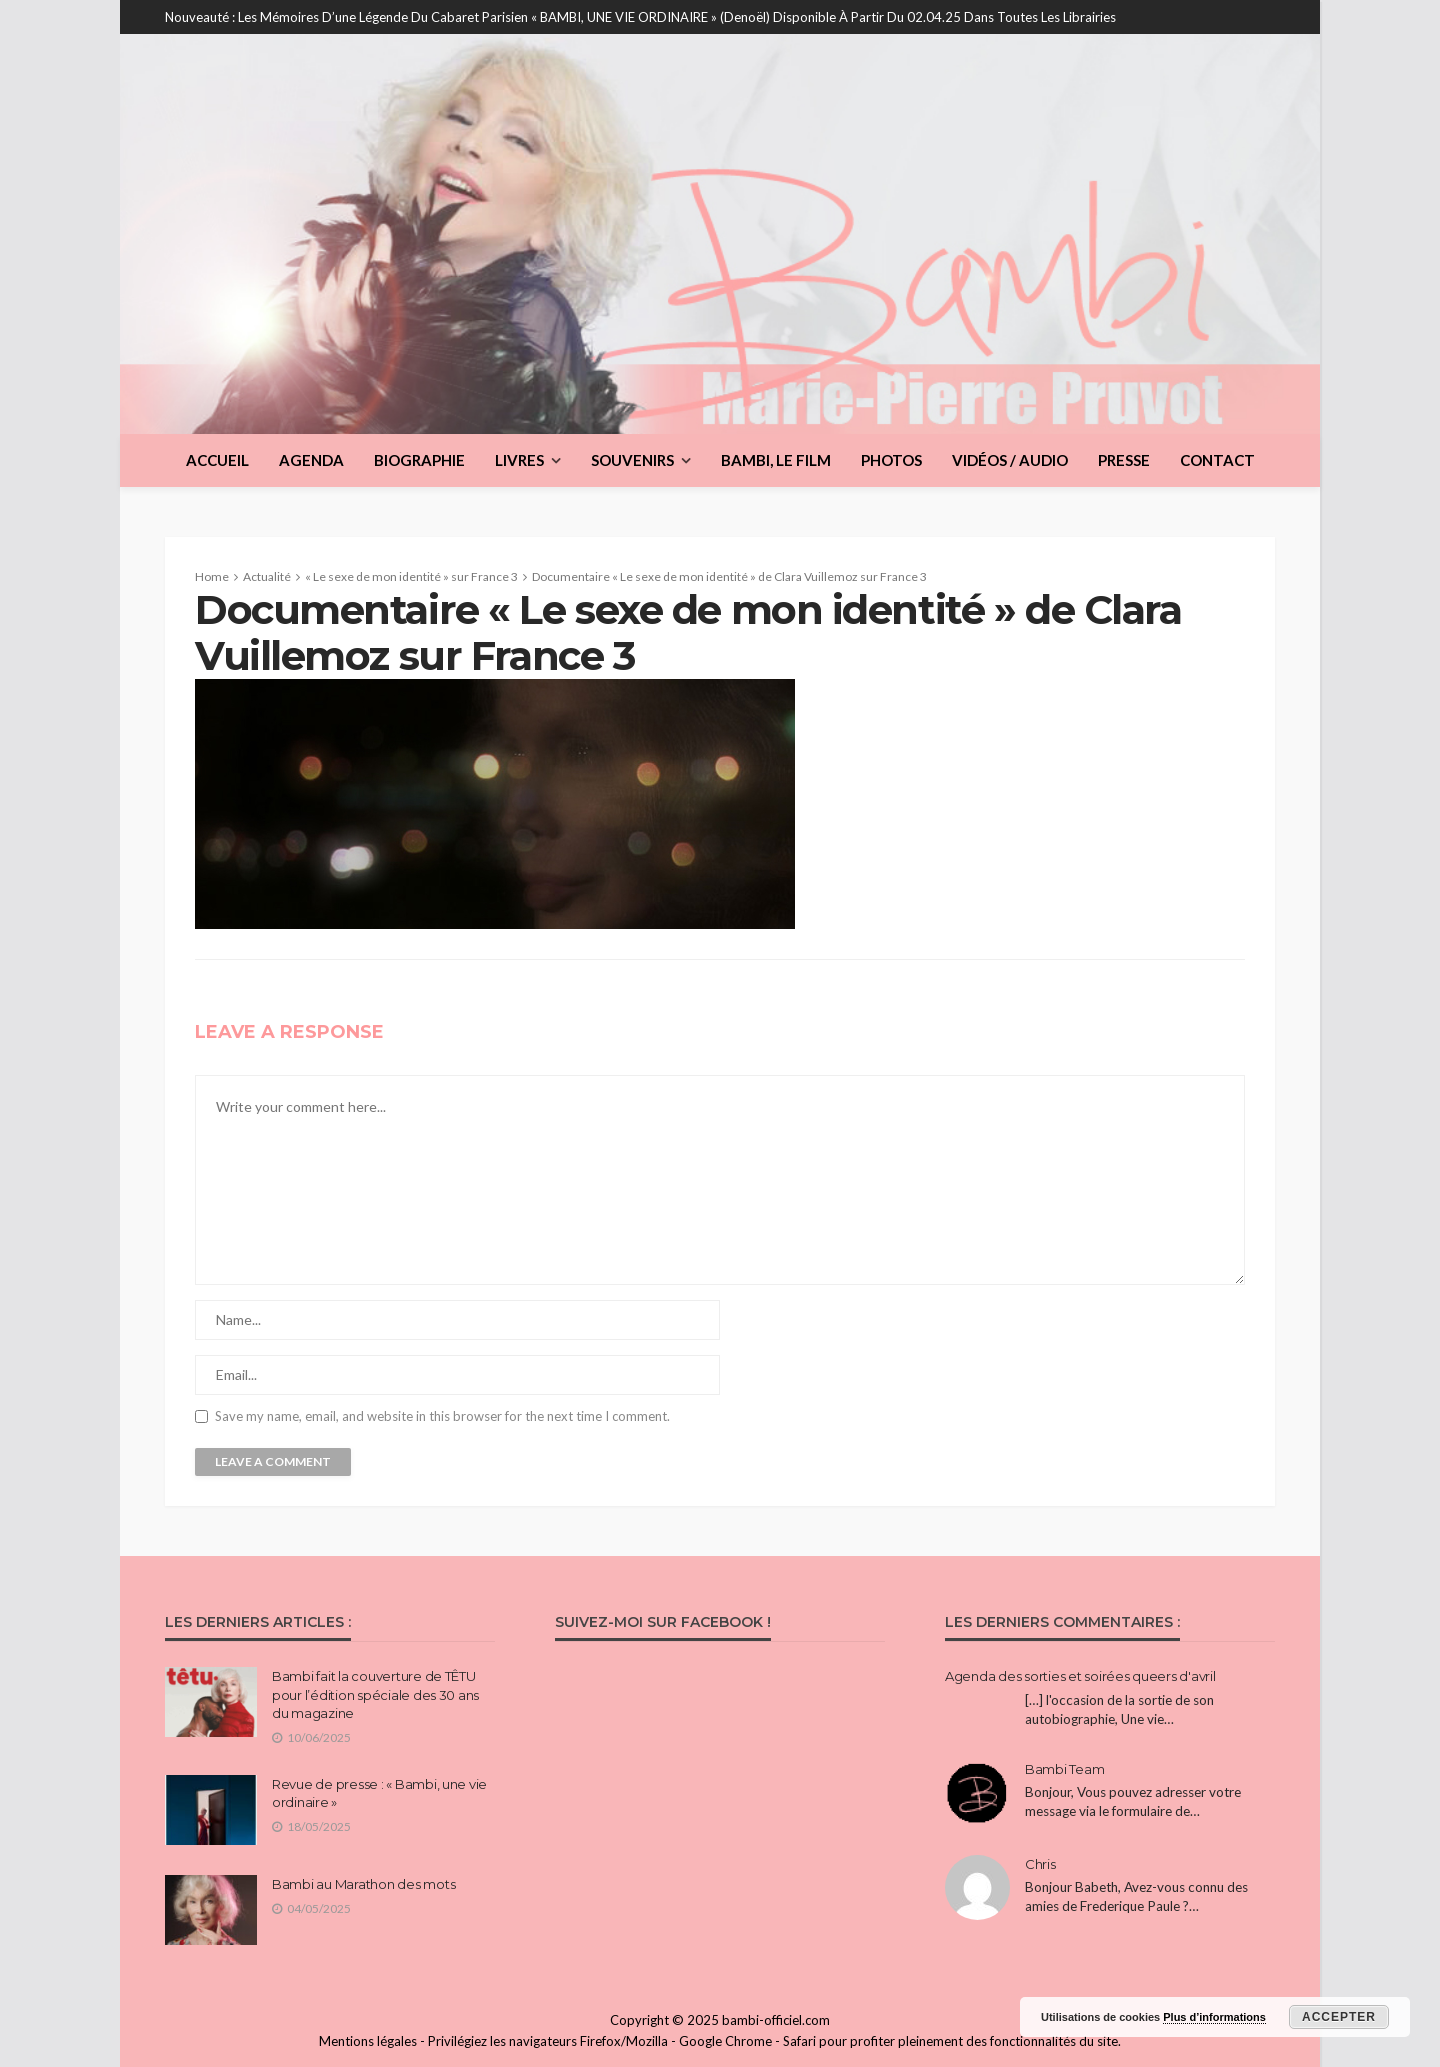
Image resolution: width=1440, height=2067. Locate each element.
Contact (1217, 460)
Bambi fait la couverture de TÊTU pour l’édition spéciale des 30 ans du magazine (375, 1694)
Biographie (419, 460)
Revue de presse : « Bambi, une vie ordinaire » (379, 1793)
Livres (519, 460)
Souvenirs (632, 460)
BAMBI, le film (776, 460)
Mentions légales (368, 2041)
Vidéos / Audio (1010, 460)
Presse (1124, 460)
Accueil (217, 460)
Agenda (311, 460)
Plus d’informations (1214, 2017)
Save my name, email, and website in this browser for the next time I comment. (442, 1416)
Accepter (1339, 2017)
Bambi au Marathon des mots (363, 1884)
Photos (891, 460)
